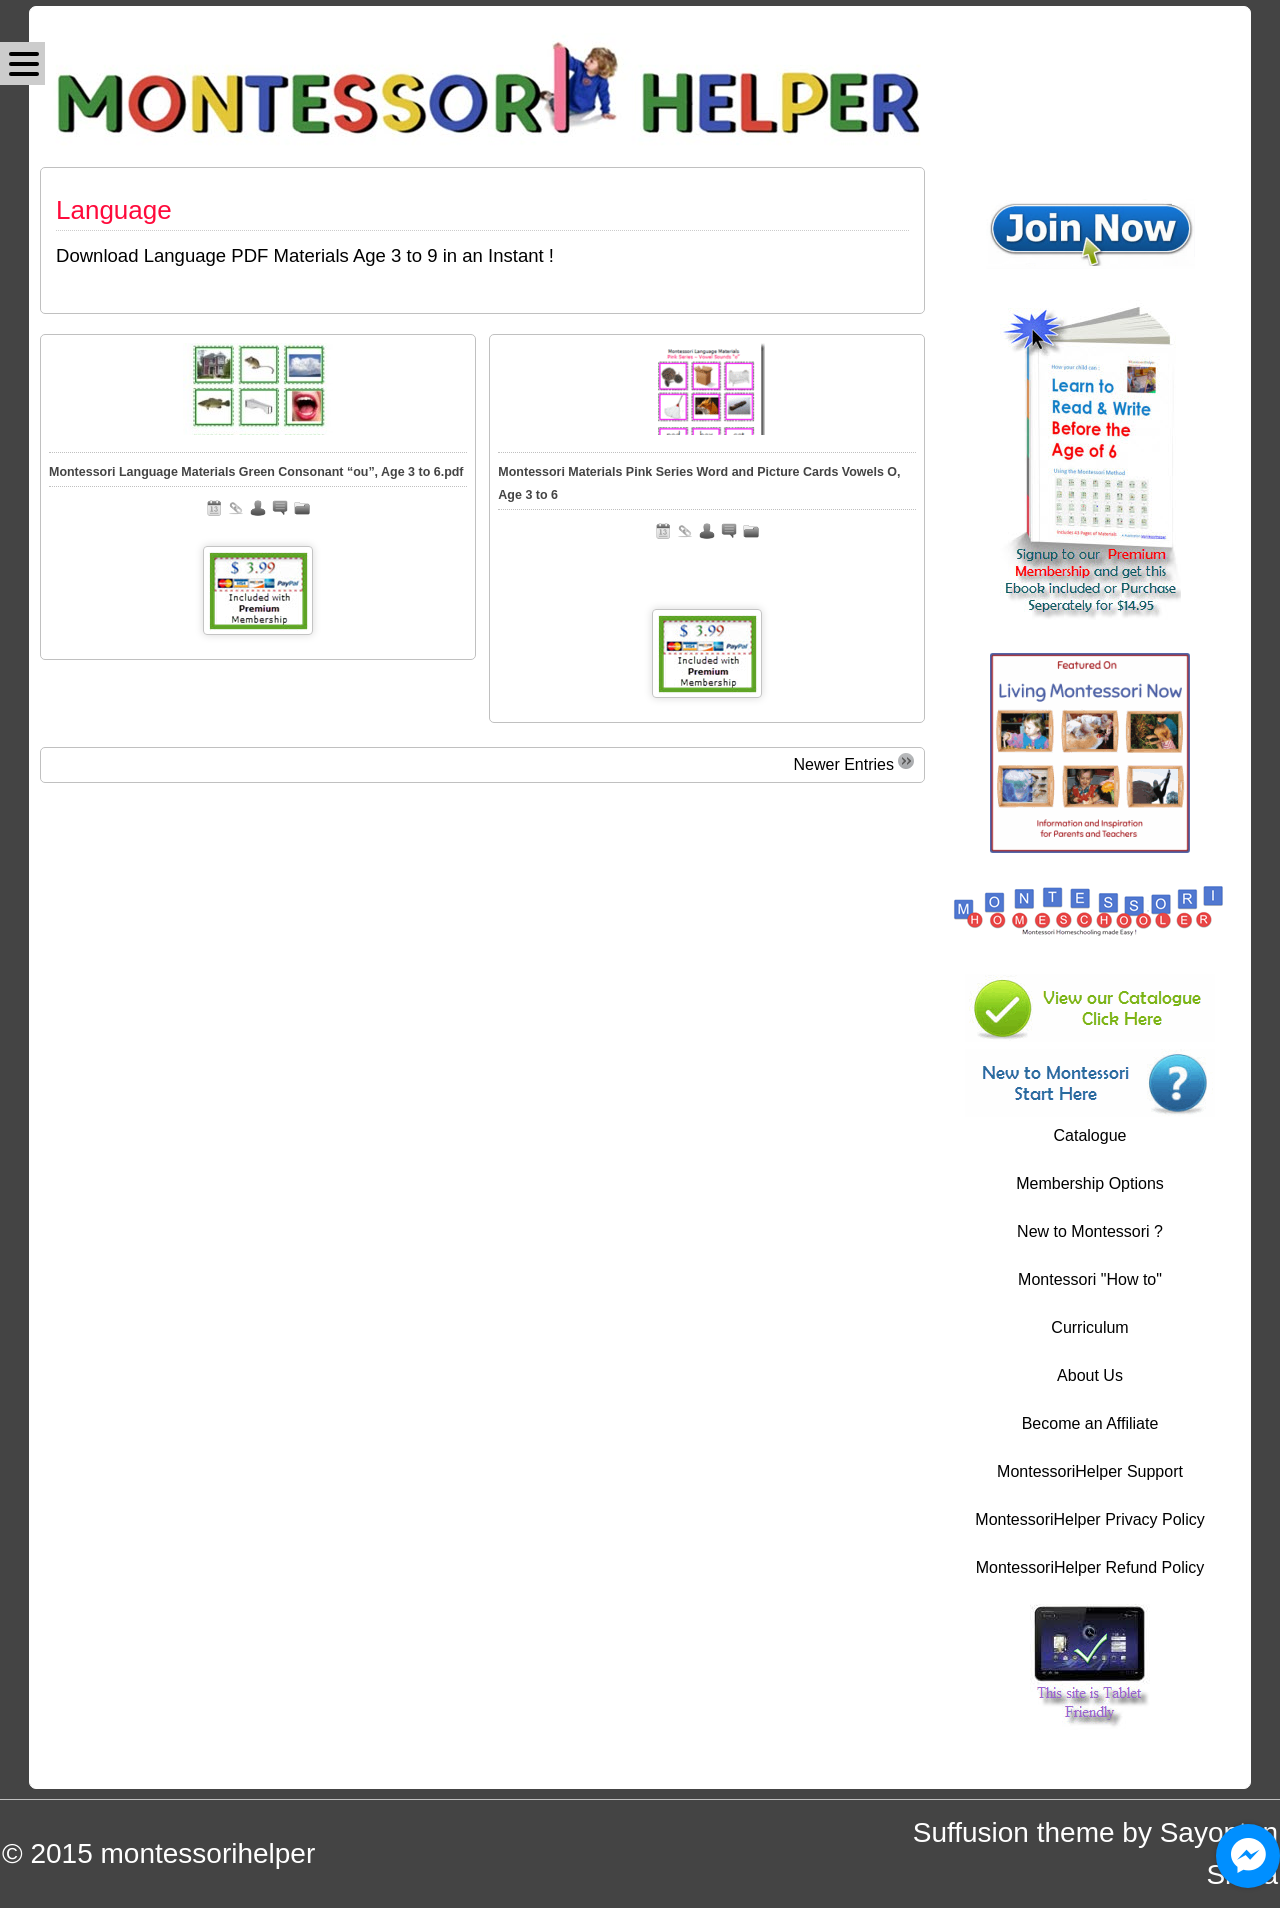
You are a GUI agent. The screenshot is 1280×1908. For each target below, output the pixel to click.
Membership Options (1090, 1183)
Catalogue (1090, 1135)
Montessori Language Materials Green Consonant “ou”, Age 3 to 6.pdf (256, 472)
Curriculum (1089, 1327)
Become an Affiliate (1090, 1423)
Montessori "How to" (1090, 1279)
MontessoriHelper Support (1090, 1471)
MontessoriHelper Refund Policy (1090, 1567)
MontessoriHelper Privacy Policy (1089, 1519)
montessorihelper (207, 1853)
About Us (1090, 1375)
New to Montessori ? (1090, 1231)
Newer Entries (854, 763)
